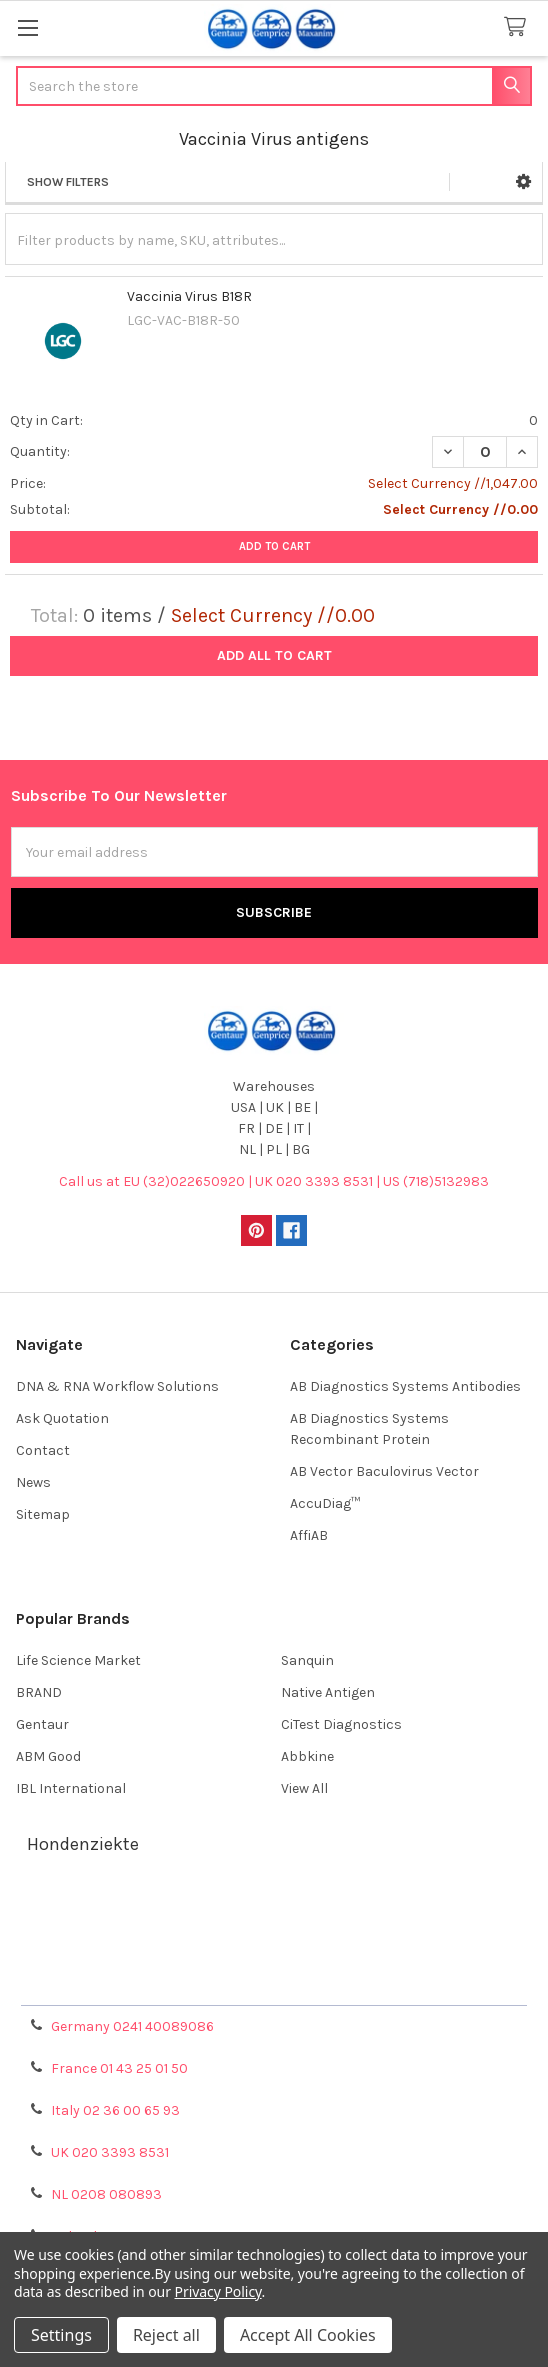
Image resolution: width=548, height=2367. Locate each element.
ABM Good (48, 1756)
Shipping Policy (274, 1935)
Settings (61, 2335)
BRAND (39, 1692)
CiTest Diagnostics (341, 1724)
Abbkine (307, 1756)
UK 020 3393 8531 (110, 2152)
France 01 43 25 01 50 (119, 2068)
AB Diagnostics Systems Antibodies (405, 1386)
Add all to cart (274, 655)
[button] (523, 182)
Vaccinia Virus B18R (189, 296)
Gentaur (42, 1724)
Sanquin (307, 1660)
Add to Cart (274, 546)
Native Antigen (328, 1692)
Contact (43, 1450)
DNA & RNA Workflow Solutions (117, 1386)
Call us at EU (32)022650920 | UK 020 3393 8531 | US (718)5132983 (274, 1181)
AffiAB (309, 1535)
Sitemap (43, 1514)
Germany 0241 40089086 (132, 2026)
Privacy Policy (274, 1983)
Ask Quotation (62, 1418)
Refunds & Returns (274, 1959)
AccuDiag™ (325, 1503)
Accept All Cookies (308, 2335)
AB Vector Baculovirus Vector (384, 1471)
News (33, 1482)
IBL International (71, 1788)
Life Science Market (78, 1660)
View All (304, 1788)
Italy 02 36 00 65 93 (115, 2110)
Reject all (166, 2335)
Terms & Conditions (274, 1911)
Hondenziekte (83, 1844)
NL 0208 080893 (106, 2194)
